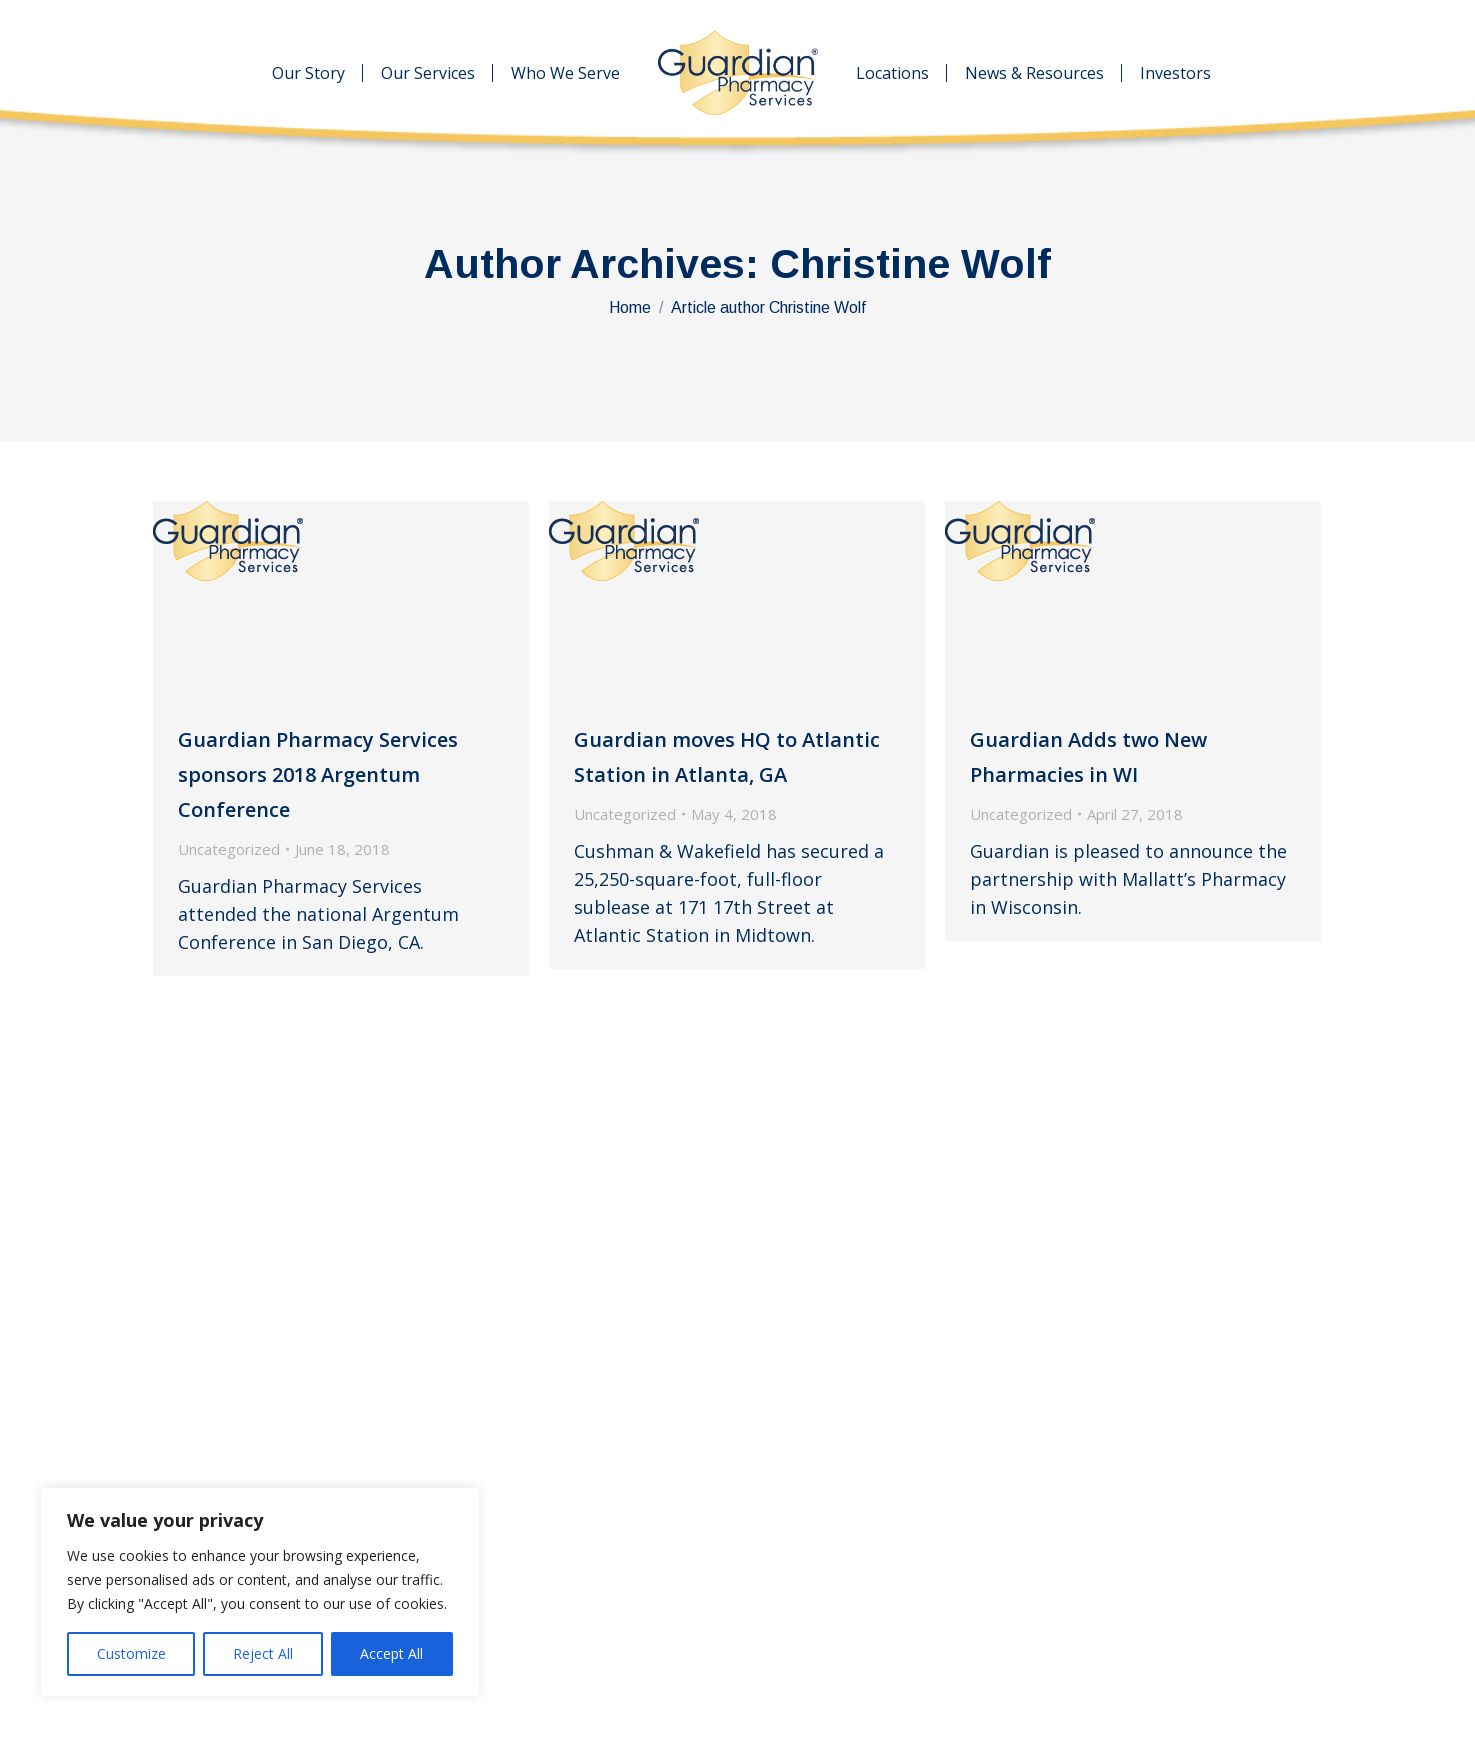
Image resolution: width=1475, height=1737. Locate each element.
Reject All (263, 1653)
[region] (260, 1592)
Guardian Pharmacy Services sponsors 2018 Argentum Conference (318, 774)
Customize (131, 1653)
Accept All (391, 1653)
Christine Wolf (910, 264)
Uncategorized (229, 849)
